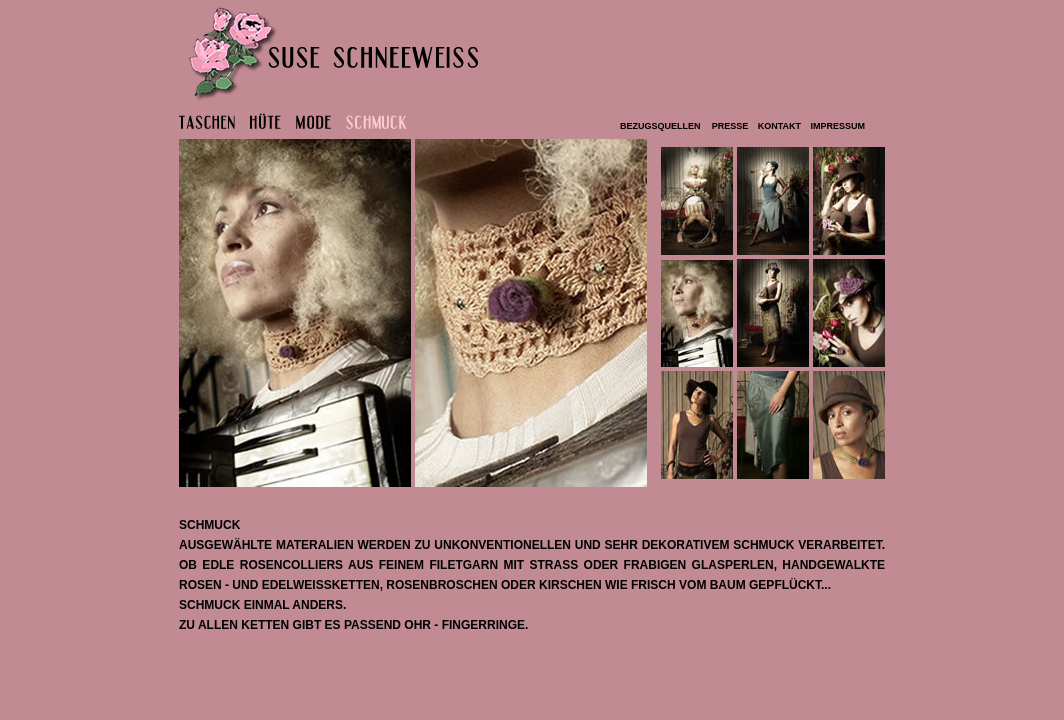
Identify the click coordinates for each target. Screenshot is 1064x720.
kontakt (777, 126)
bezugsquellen (661, 126)
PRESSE (730, 126)
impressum (836, 126)
